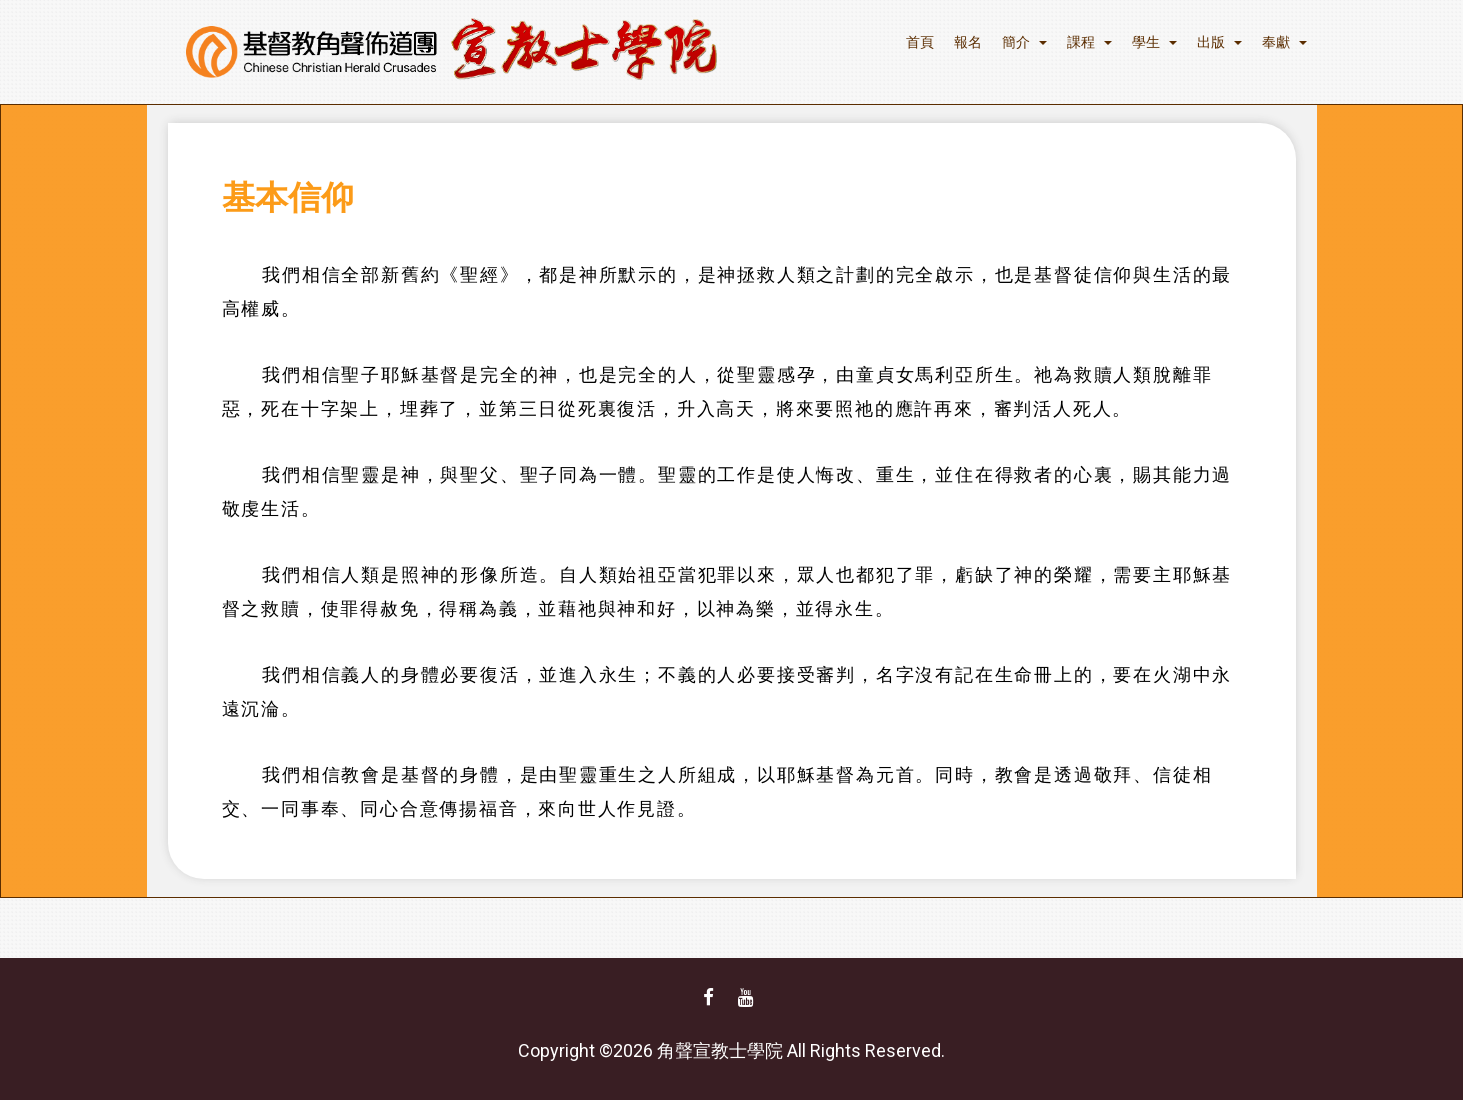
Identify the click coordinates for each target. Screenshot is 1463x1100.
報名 (968, 42)
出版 (1219, 42)
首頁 (920, 42)
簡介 (1024, 42)
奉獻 (1284, 42)
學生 (1154, 42)
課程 (1089, 42)
